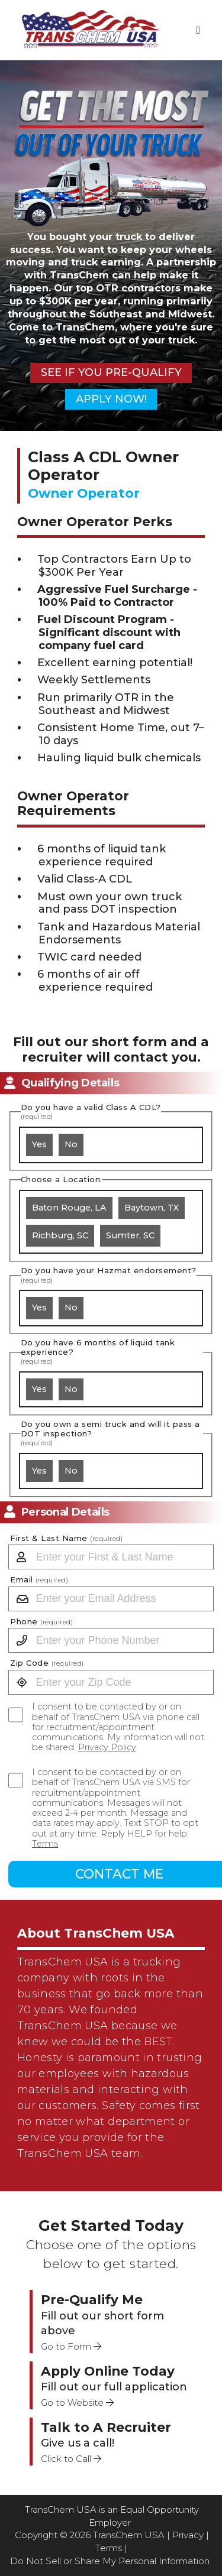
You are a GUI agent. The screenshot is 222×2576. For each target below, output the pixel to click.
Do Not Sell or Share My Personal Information (110, 2561)
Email (39, 1579)
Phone (41, 1621)
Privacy (188, 2535)
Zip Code (47, 1663)
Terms (45, 1843)
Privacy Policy (107, 1747)
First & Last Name (66, 1538)
